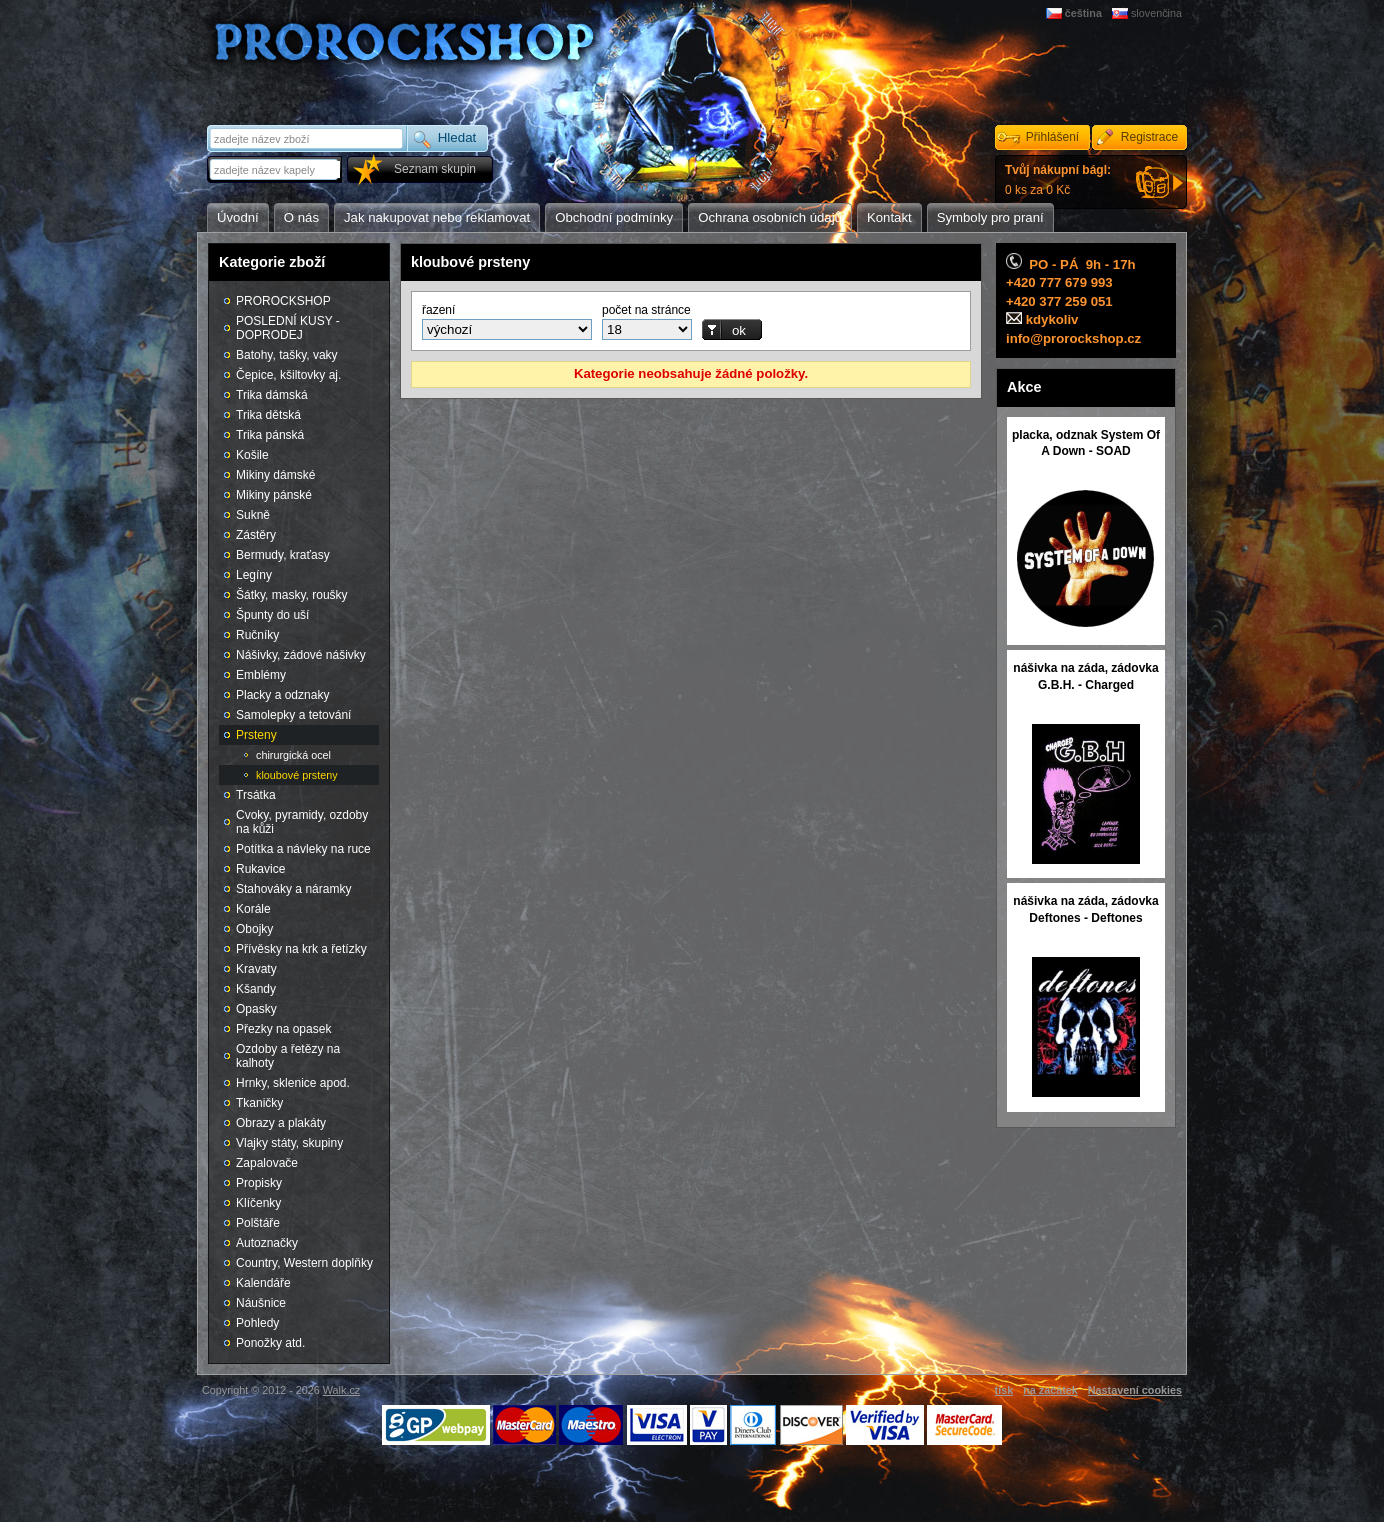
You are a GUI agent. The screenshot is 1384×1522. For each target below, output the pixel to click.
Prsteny (256, 735)
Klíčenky (258, 1203)
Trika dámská (272, 395)
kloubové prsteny (297, 775)
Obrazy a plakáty (281, 1123)
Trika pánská (270, 435)
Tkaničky (259, 1103)
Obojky (254, 929)
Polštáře (258, 1223)
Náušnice (261, 1303)
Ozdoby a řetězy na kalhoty (288, 1056)
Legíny (254, 575)
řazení (438, 310)
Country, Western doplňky (304, 1263)
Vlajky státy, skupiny (289, 1143)
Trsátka (256, 795)
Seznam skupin (435, 169)
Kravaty (256, 969)
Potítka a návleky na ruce (303, 849)
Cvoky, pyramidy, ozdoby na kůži (302, 822)
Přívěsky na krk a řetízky (301, 949)
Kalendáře (263, 1283)
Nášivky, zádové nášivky (301, 655)
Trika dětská (268, 415)
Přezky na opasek (283, 1029)
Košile (252, 455)
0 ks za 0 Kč (1058, 180)
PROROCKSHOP (283, 301)
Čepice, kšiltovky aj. (288, 375)
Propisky (259, 1183)
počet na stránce (646, 310)
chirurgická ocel (293, 755)
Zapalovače (267, 1163)
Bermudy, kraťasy (283, 555)
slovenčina (1156, 13)
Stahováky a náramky (293, 889)
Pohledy (257, 1323)
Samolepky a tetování (293, 715)
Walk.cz (341, 1390)
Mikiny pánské (274, 495)
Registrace (1149, 137)
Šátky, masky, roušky (292, 595)
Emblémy (261, 675)
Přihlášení (1052, 137)
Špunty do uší (272, 615)
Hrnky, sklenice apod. (293, 1083)
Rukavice (260, 869)
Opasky (256, 1009)
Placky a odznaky (282, 695)
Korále (253, 909)
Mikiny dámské (275, 475)
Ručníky (257, 635)
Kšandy (256, 989)
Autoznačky (267, 1243)
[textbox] (276, 169)
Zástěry (256, 535)
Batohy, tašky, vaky (287, 355)
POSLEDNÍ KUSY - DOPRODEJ (288, 328)
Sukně (253, 515)
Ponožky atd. (270, 1343)
